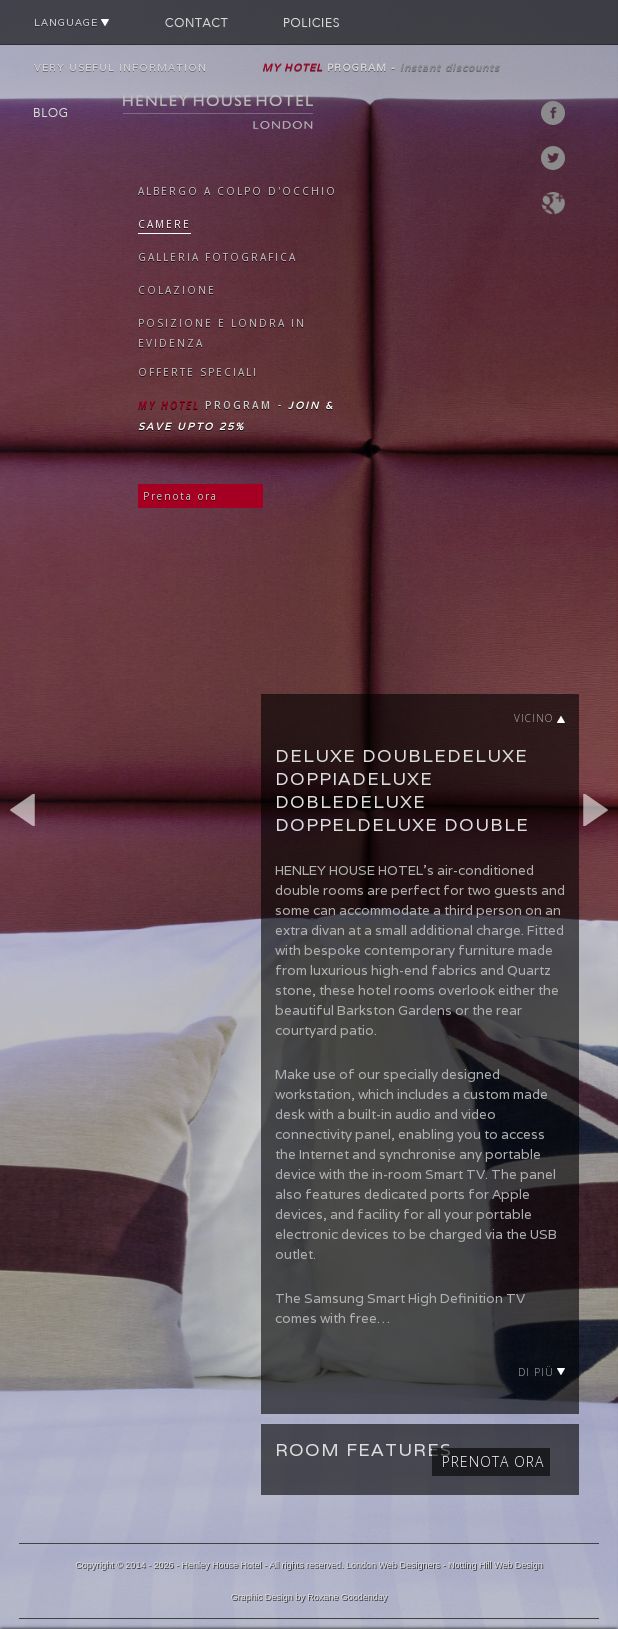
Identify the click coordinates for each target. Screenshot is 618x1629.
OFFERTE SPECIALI (198, 372)
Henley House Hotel (221, 1565)
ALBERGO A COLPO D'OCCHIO (237, 191)
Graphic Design (262, 1597)
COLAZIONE (177, 290)
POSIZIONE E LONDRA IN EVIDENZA (222, 333)
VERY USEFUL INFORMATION (120, 67)
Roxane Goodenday (347, 1597)
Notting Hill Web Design (495, 1565)
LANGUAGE (72, 22)
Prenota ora (180, 496)
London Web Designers (393, 1565)
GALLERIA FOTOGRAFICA (217, 257)
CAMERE (164, 224)
